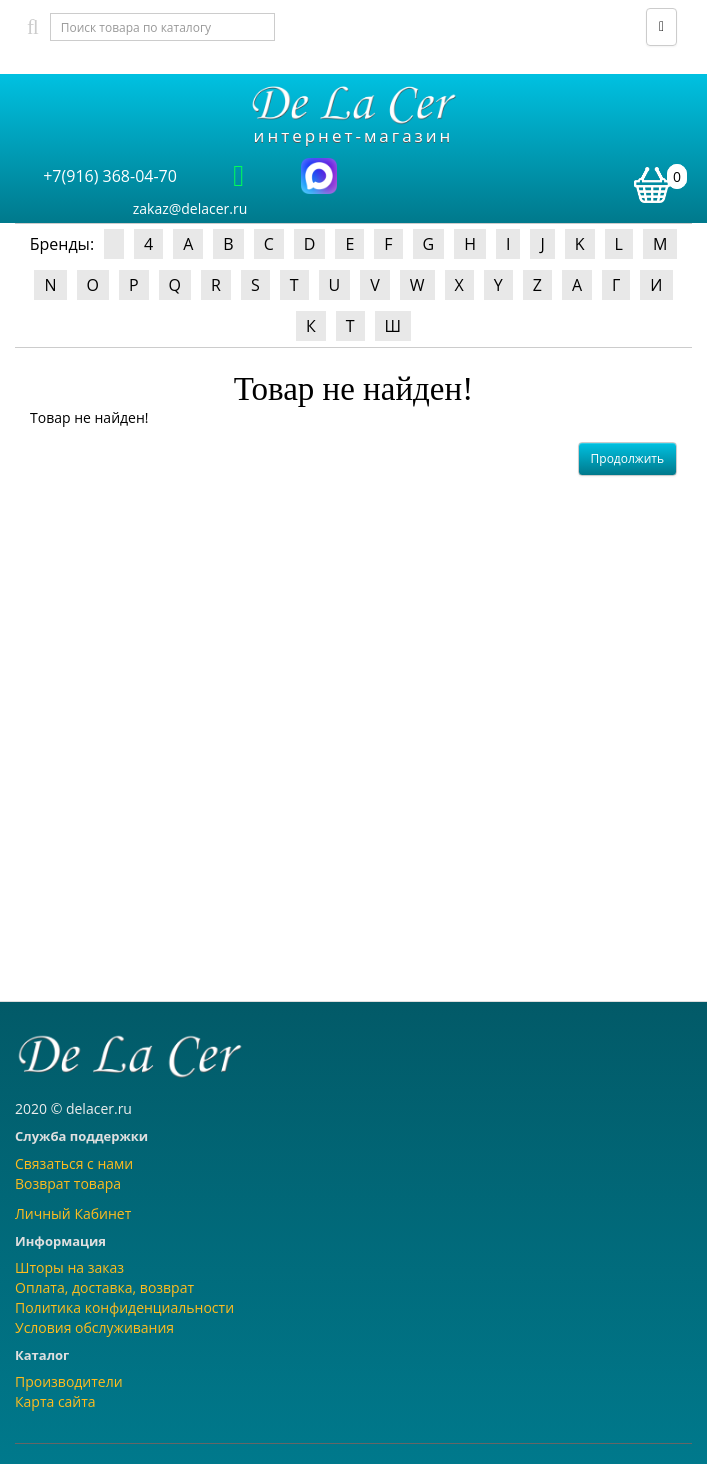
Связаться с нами (74, 1163)
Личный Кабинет (73, 1213)
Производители (69, 1381)
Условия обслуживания (94, 1327)
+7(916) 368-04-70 (110, 176)
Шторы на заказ (69, 1267)
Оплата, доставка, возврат (104, 1287)
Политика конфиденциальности (124, 1307)
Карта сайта (55, 1401)
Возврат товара (68, 1183)
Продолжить (627, 458)
